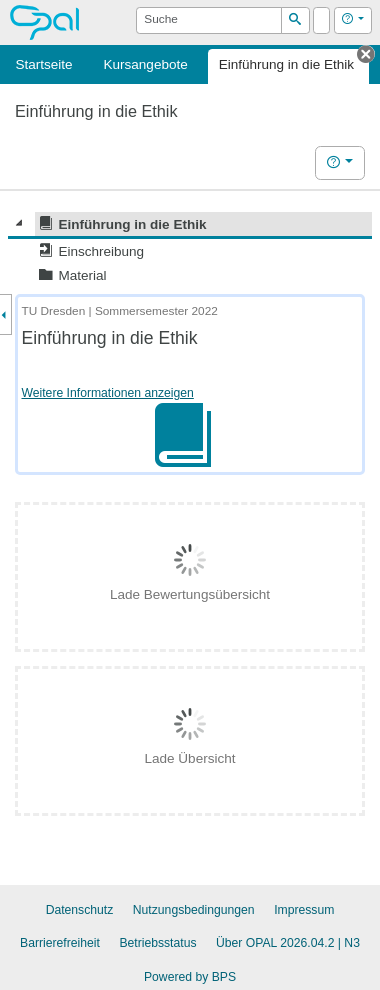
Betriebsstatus (157, 943)
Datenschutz (80, 910)
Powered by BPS (190, 977)
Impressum (304, 910)
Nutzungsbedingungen (194, 910)
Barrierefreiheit (60, 943)
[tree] (190, 250)
